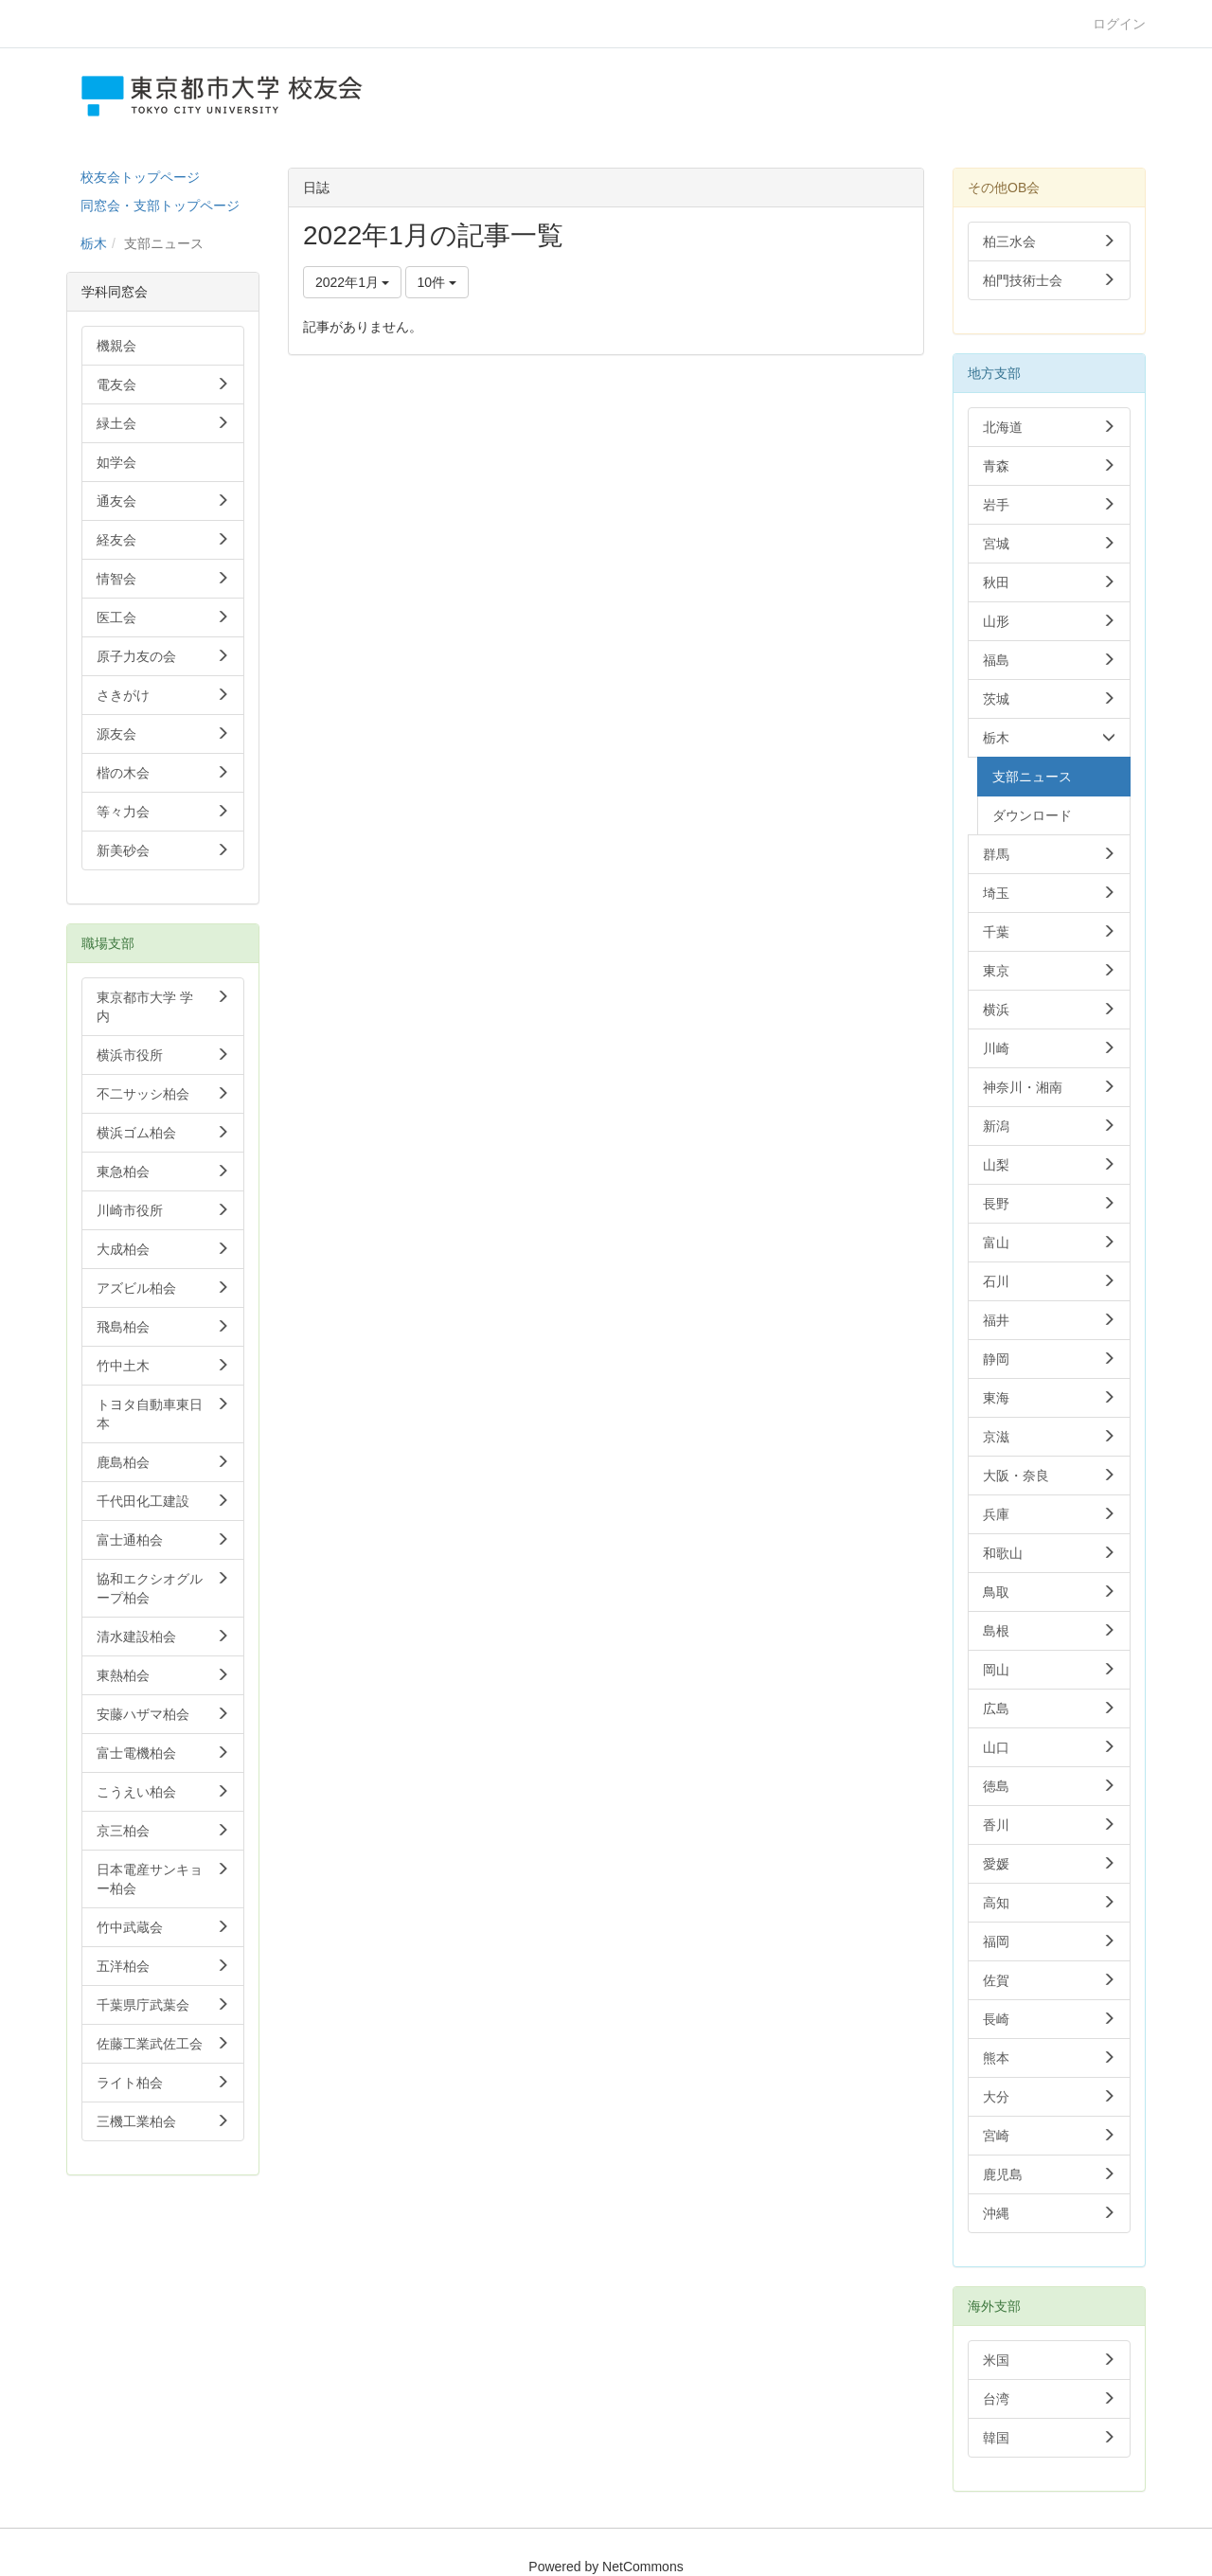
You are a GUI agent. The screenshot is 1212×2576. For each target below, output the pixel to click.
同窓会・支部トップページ (160, 205)
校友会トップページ (140, 177)
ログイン (1119, 23)
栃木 (93, 243)
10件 (437, 282)
